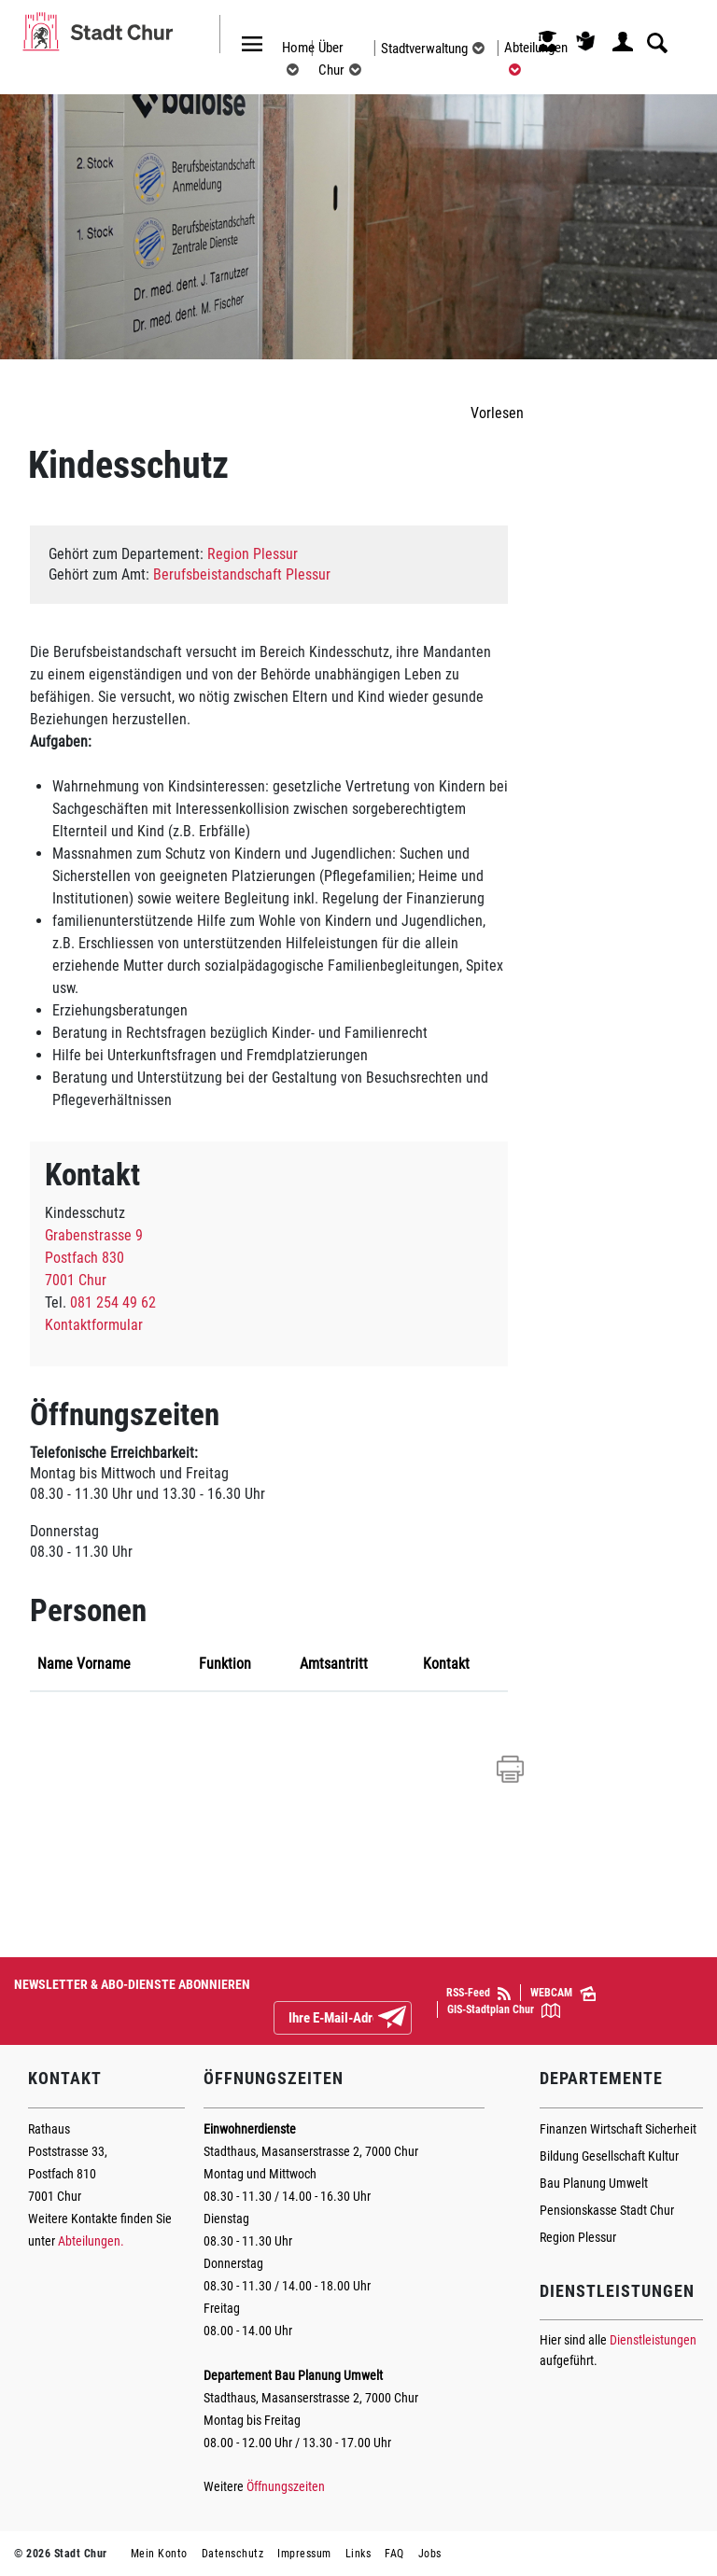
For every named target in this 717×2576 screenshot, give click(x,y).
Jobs (430, 2553)
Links (358, 2553)
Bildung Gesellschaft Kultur (609, 2156)
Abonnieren (407, 2018)
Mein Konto (159, 2553)
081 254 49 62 (113, 1302)
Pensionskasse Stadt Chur (607, 2210)
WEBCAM (563, 1993)
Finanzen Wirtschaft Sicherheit (618, 2128)
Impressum (304, 2553)
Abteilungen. (91, 2240)
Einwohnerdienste (250, 2128)
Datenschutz (233, 2553)
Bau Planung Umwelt (594, 2183)
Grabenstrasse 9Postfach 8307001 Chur (94, 1257)
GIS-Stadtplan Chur (503, 2010)
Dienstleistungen (653, 2339)
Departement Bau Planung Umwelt (293, 2375)
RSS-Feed (478, 1993)
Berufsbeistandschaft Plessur (241, 574)
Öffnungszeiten (285, 2486)
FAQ (394, 2553)
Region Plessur (252, 554)
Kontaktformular (94, 1325)
